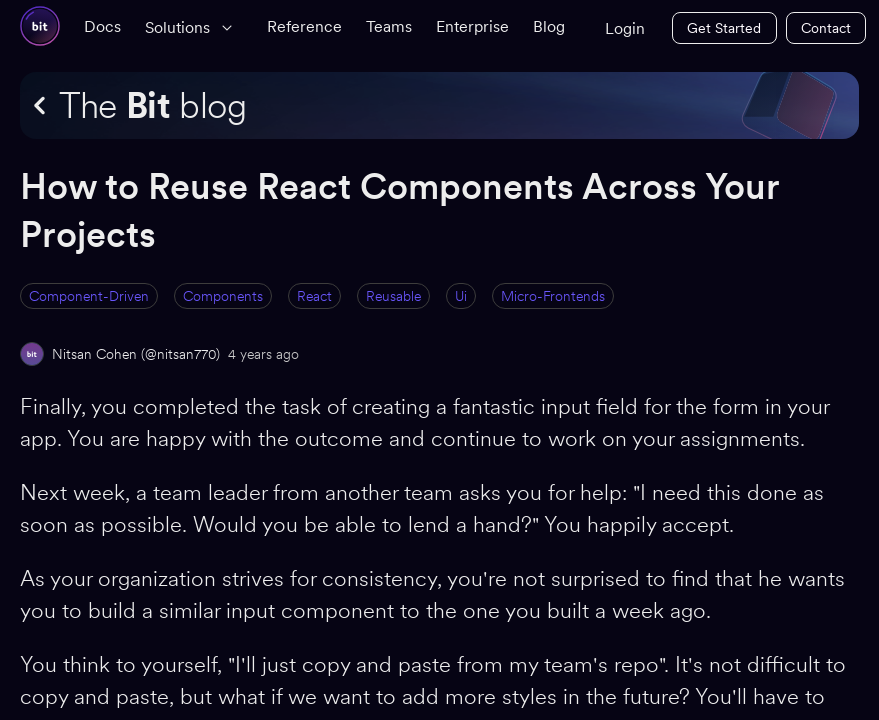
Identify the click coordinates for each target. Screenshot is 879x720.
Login (625, 28)
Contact (826, 28)
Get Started (724, 28)
